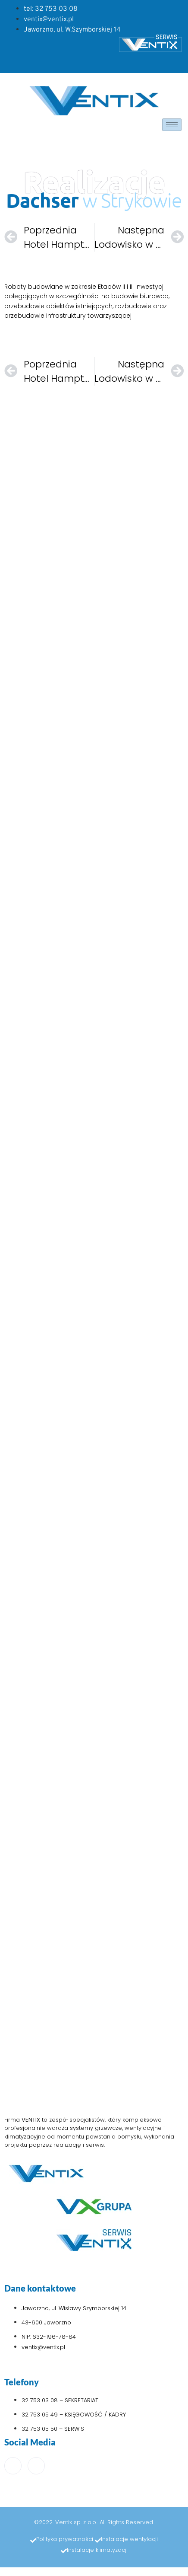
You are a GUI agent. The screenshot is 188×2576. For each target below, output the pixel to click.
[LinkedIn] (36, 2465)
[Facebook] (13, 2465)
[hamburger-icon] (172, 124)
